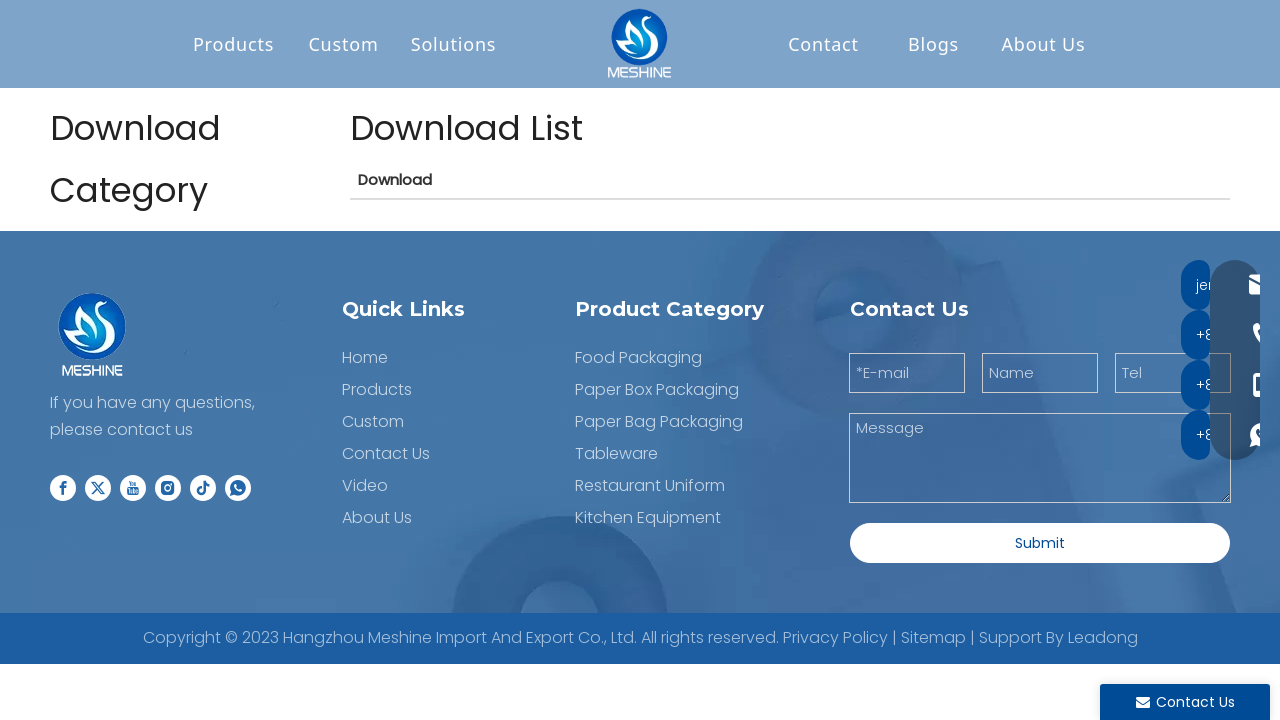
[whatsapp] (238, 489)
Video (365, 486)
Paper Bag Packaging (659, 422)
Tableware (616, 454)
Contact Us (386, 454)
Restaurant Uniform (650, 486)
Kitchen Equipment (648, 518)
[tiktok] (203, 489)
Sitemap (933, 638)
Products (233, 45)
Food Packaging (638, 358)
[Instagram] (168, 489)
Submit (1040, 544)
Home (365, 358)
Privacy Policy (835, 638)
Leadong (1103, 638)
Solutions (454, 45)
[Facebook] (63, 489)
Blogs (933, 45)
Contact (823, 45)
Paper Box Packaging (657, 390)
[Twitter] (98, 489)
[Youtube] (133, 489)
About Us (1044, 45)
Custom (343, 45)
